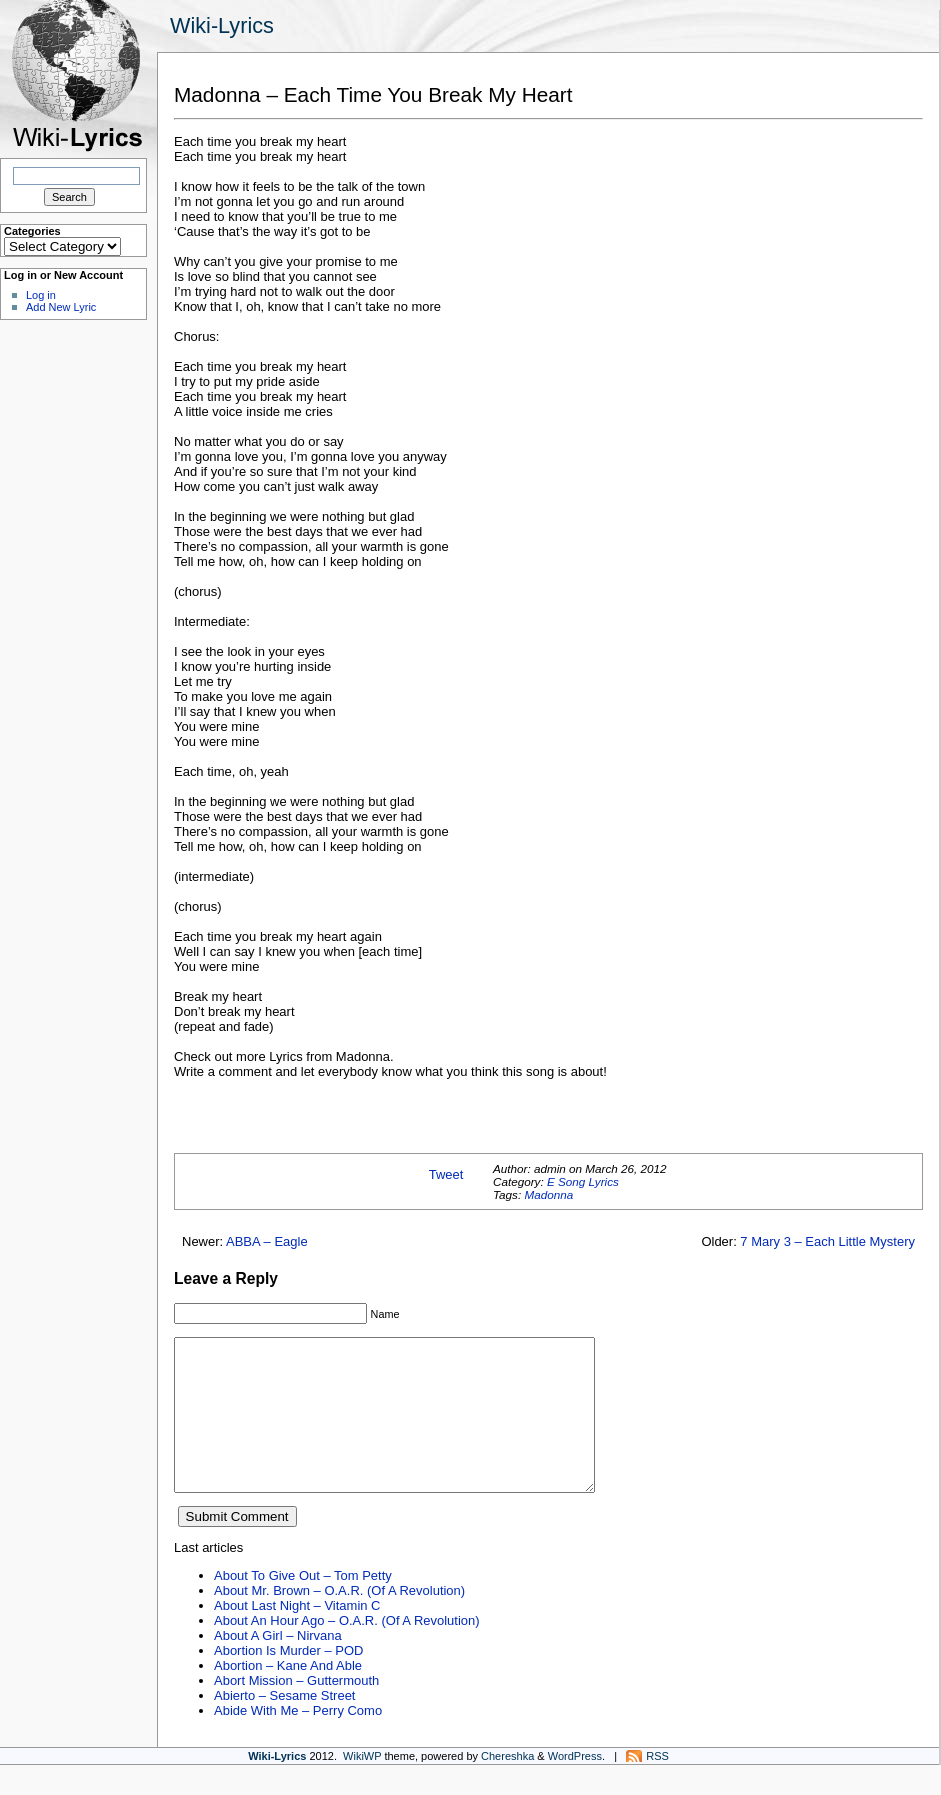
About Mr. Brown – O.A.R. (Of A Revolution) (339, 1620)
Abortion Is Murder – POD (288, 1680)
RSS (657, 1786)
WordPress (575, 1786)
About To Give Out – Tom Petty (303, 1605)
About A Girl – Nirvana (278, 1665)
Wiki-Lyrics (222, 25)
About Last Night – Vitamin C (297, 1635)
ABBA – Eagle (267, 1241)
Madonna (548, 1194)
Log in (41, 295)
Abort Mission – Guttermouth (296, 1710)
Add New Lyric (61, 307)
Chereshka (507, 1786)
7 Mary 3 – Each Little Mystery (827, 1241)
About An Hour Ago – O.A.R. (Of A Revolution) (347, 1650)
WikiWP (362, 1786)
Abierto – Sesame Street (284, 1725)
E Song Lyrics (583, 1181)
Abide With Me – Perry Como (298, 1740)
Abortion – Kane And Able (288, 1695)
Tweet (446, 1174)
